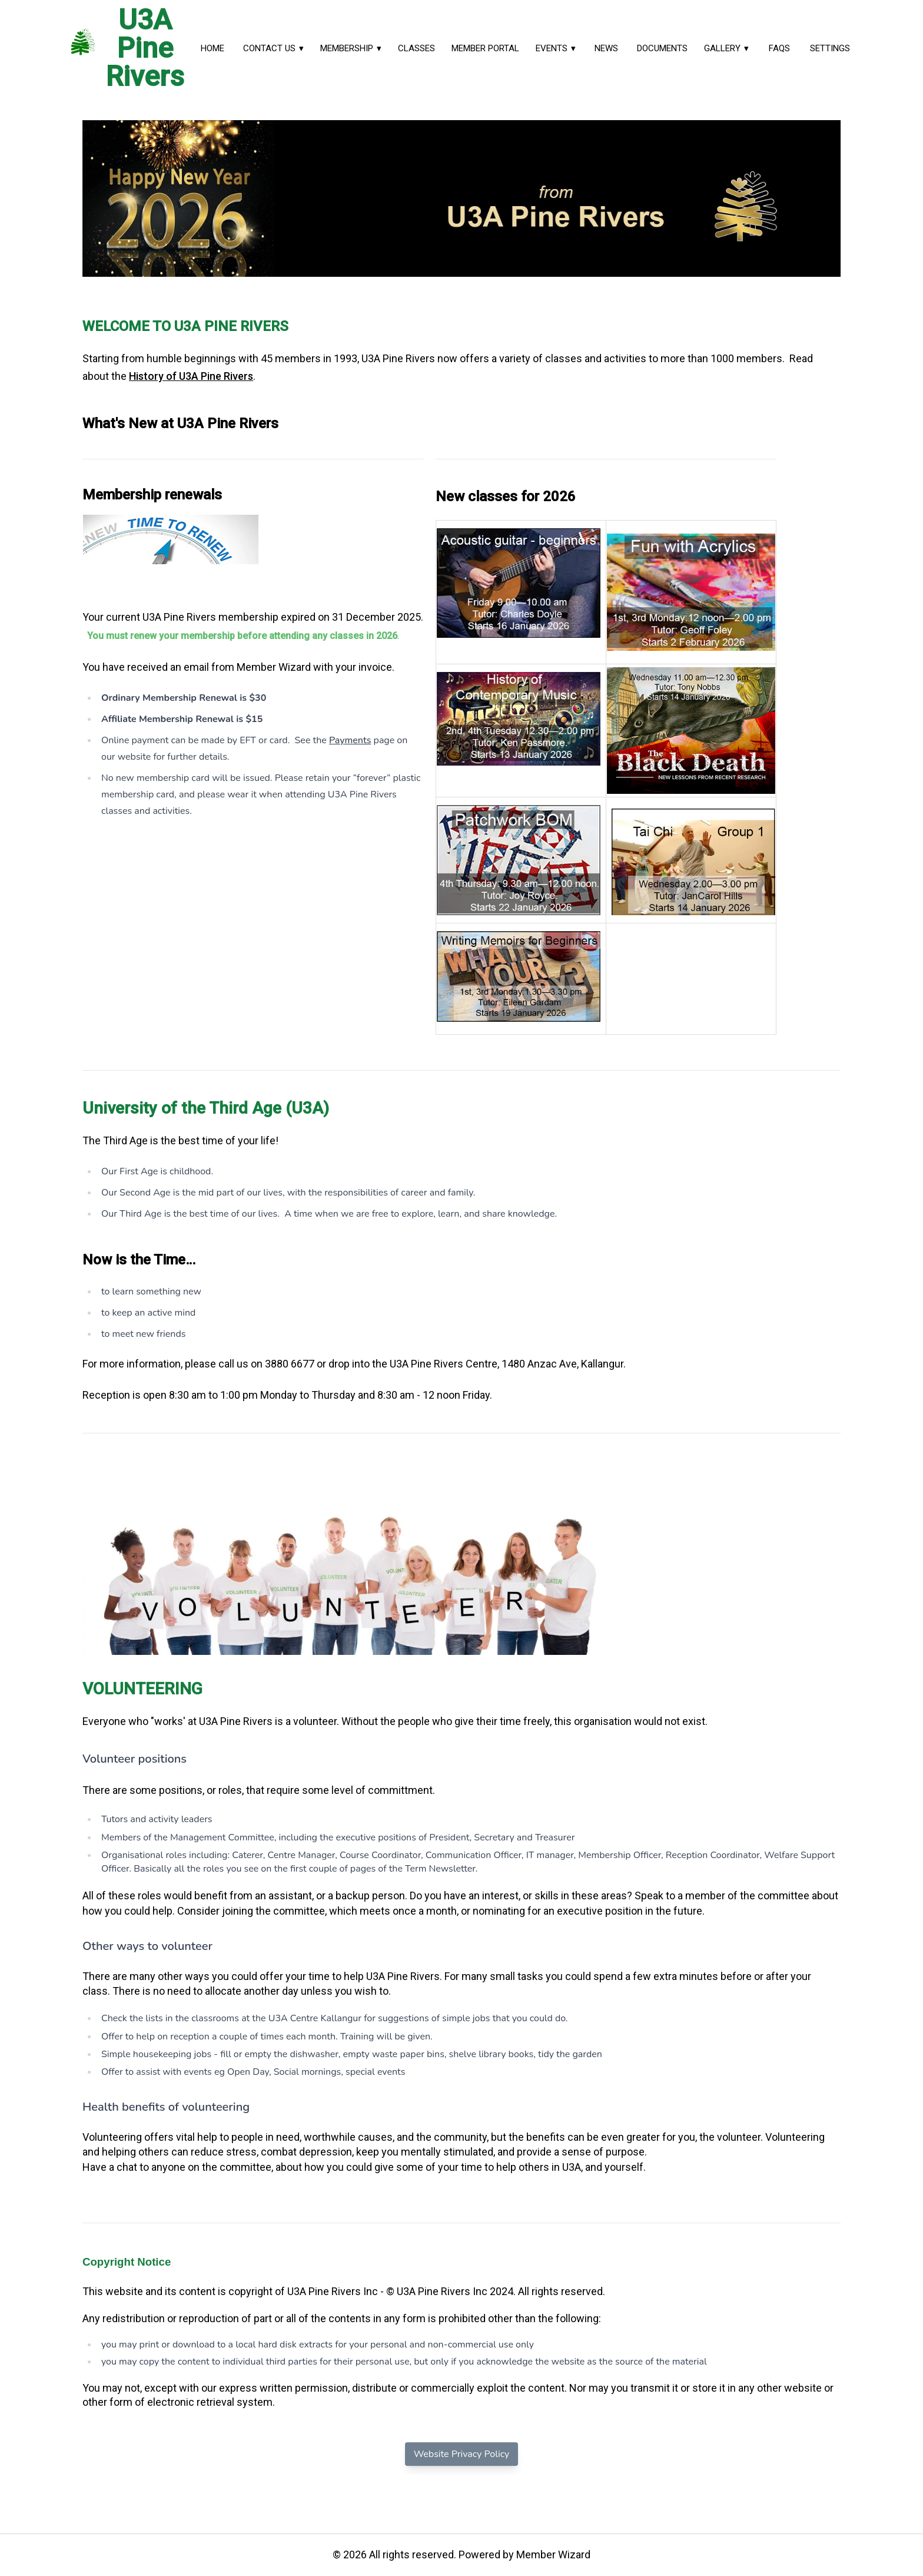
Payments (350, 740)
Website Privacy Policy (462, 2454)
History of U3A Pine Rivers (191, 376)
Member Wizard (553, 2554)
